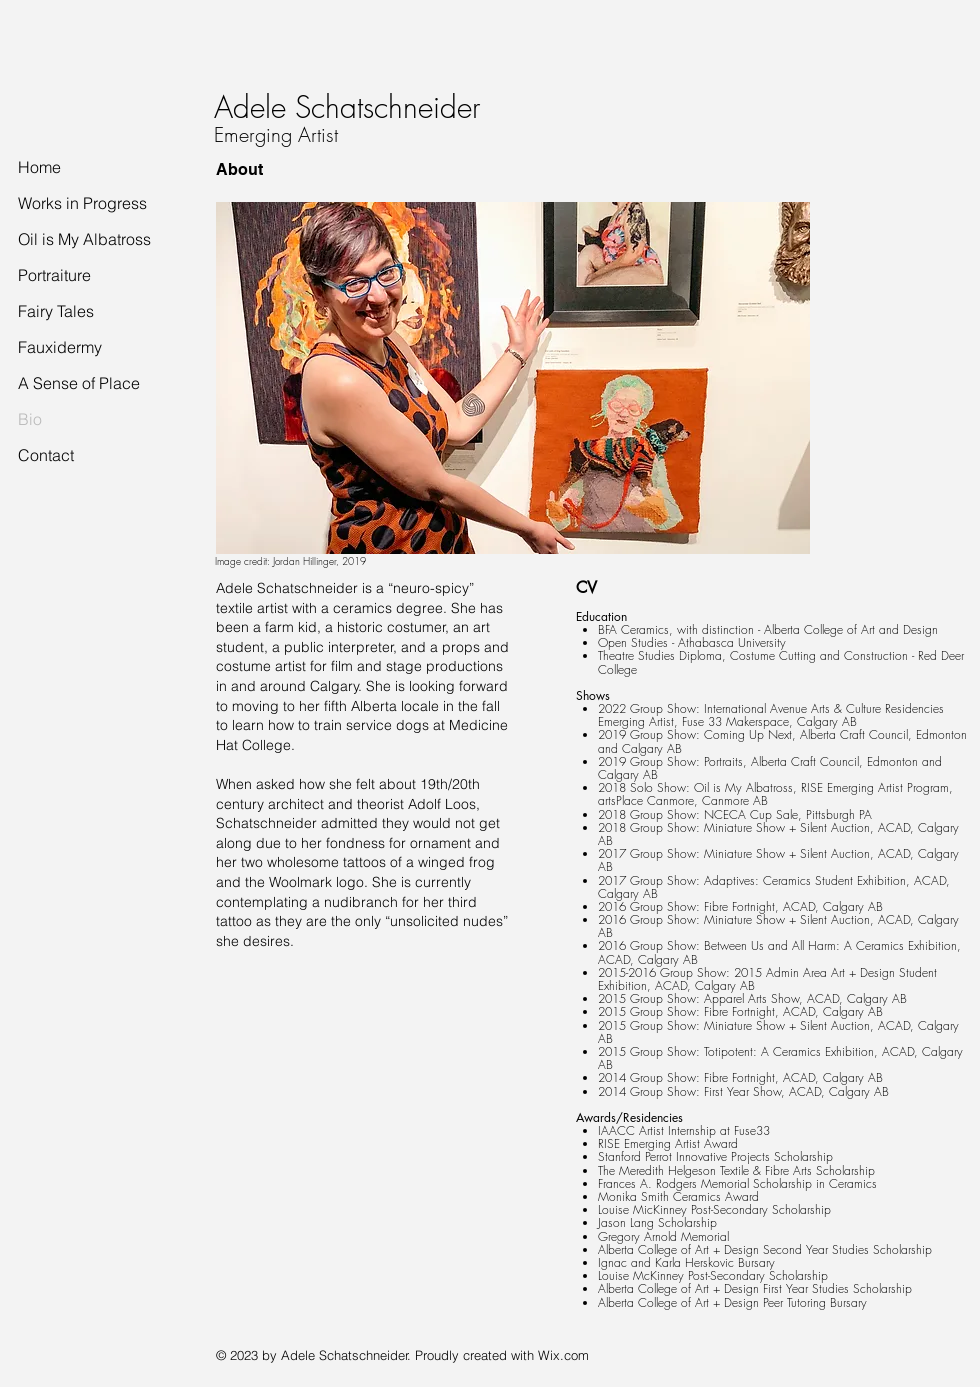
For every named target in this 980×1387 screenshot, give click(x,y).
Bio (30, 419)
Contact (46, 455)
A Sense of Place (79, 383)
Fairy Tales (56, 311)
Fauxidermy (60, 347)
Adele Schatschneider (347, 107)
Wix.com (563, 1355)
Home (39, 167)
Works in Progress (82, 203)
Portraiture (54, 275)
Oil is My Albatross (84, 239)
